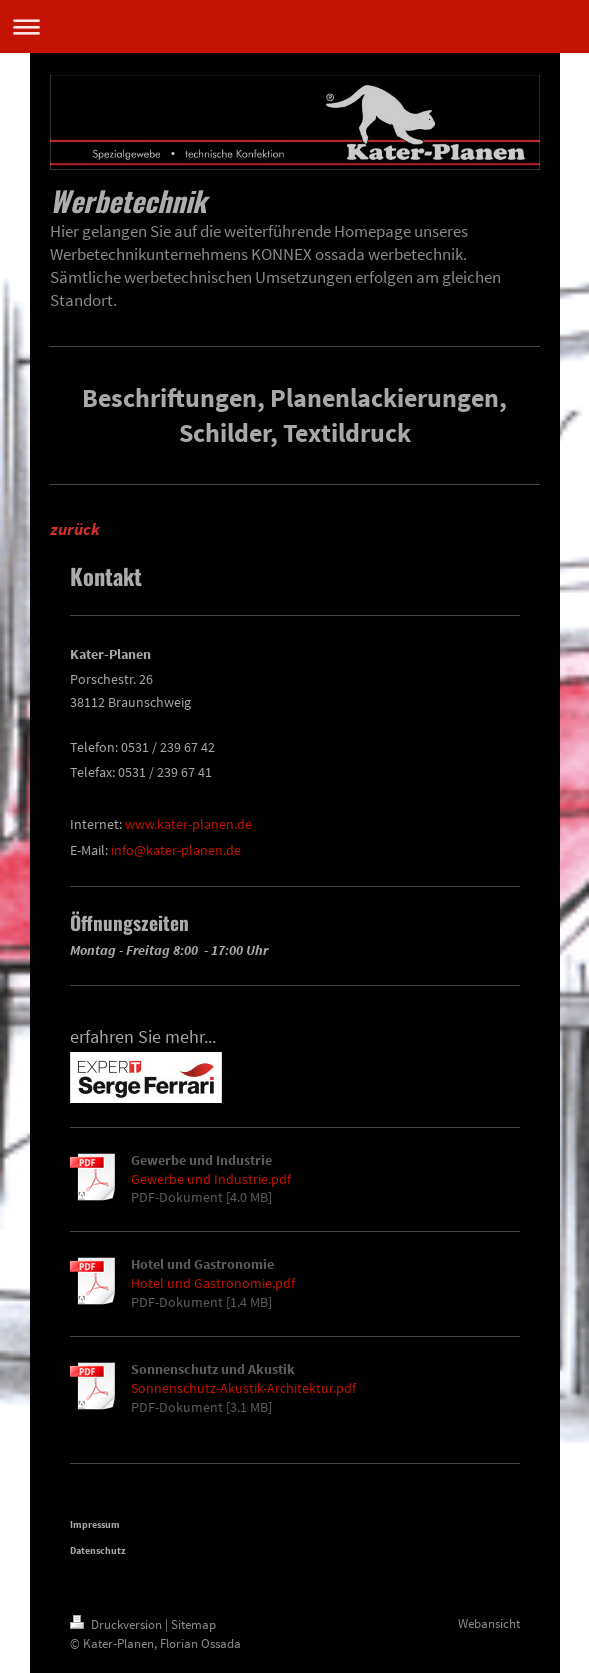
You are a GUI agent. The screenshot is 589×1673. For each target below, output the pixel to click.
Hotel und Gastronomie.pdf (213, 1283)
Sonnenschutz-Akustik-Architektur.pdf (243, 1388)
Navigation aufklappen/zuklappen (294, 26)
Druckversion (117, 1624)
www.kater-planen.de (188, 824)
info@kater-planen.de (176, 850)
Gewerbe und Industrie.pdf (211, 1179)
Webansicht (489, 1623)
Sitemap (193, 1624)
